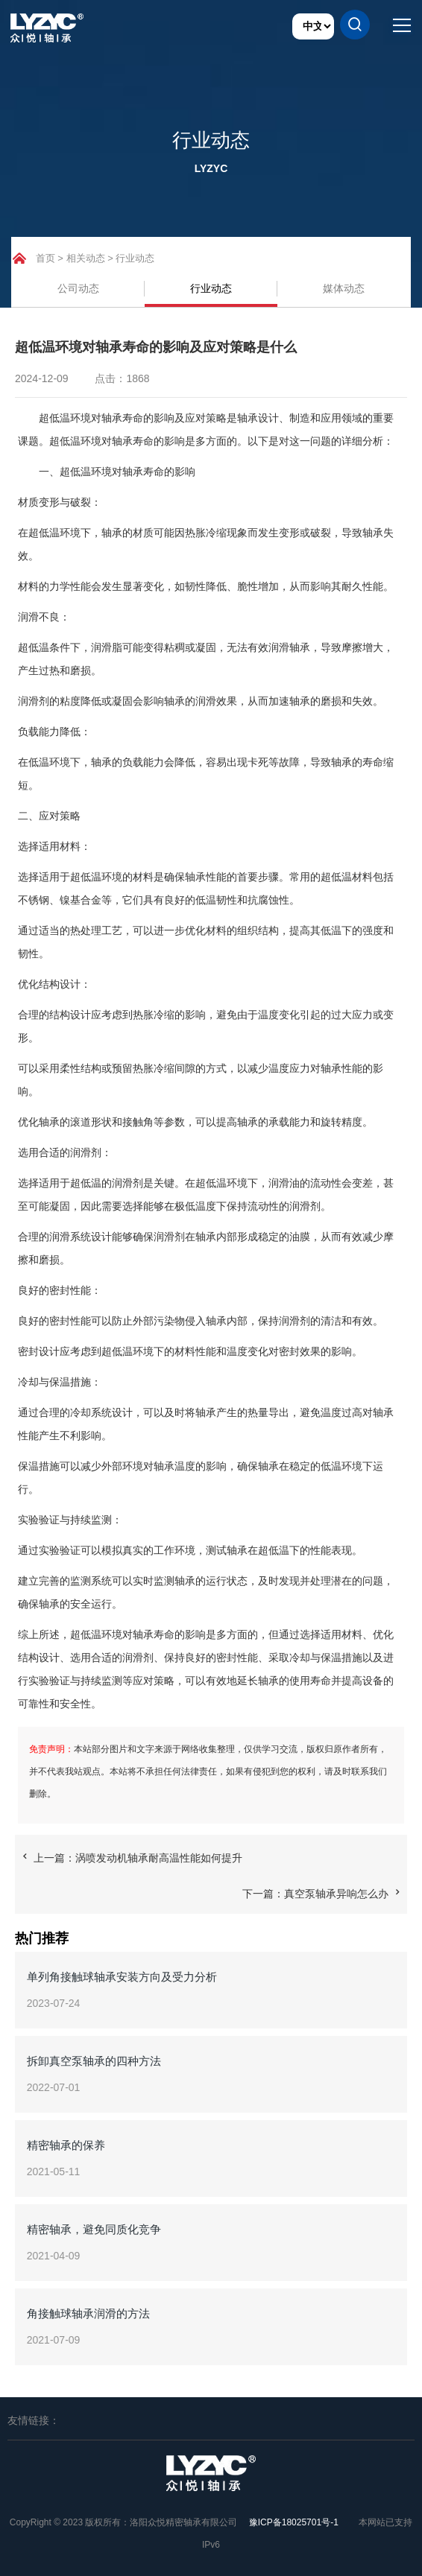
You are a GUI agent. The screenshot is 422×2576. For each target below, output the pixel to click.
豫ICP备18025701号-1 (293, 2522)
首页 (45, 258)
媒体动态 (344, 288)
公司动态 (78, 288)
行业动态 (135, 258)
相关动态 (85, 258)
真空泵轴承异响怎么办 (336, 1894)
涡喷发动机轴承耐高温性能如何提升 (158, 1858)
